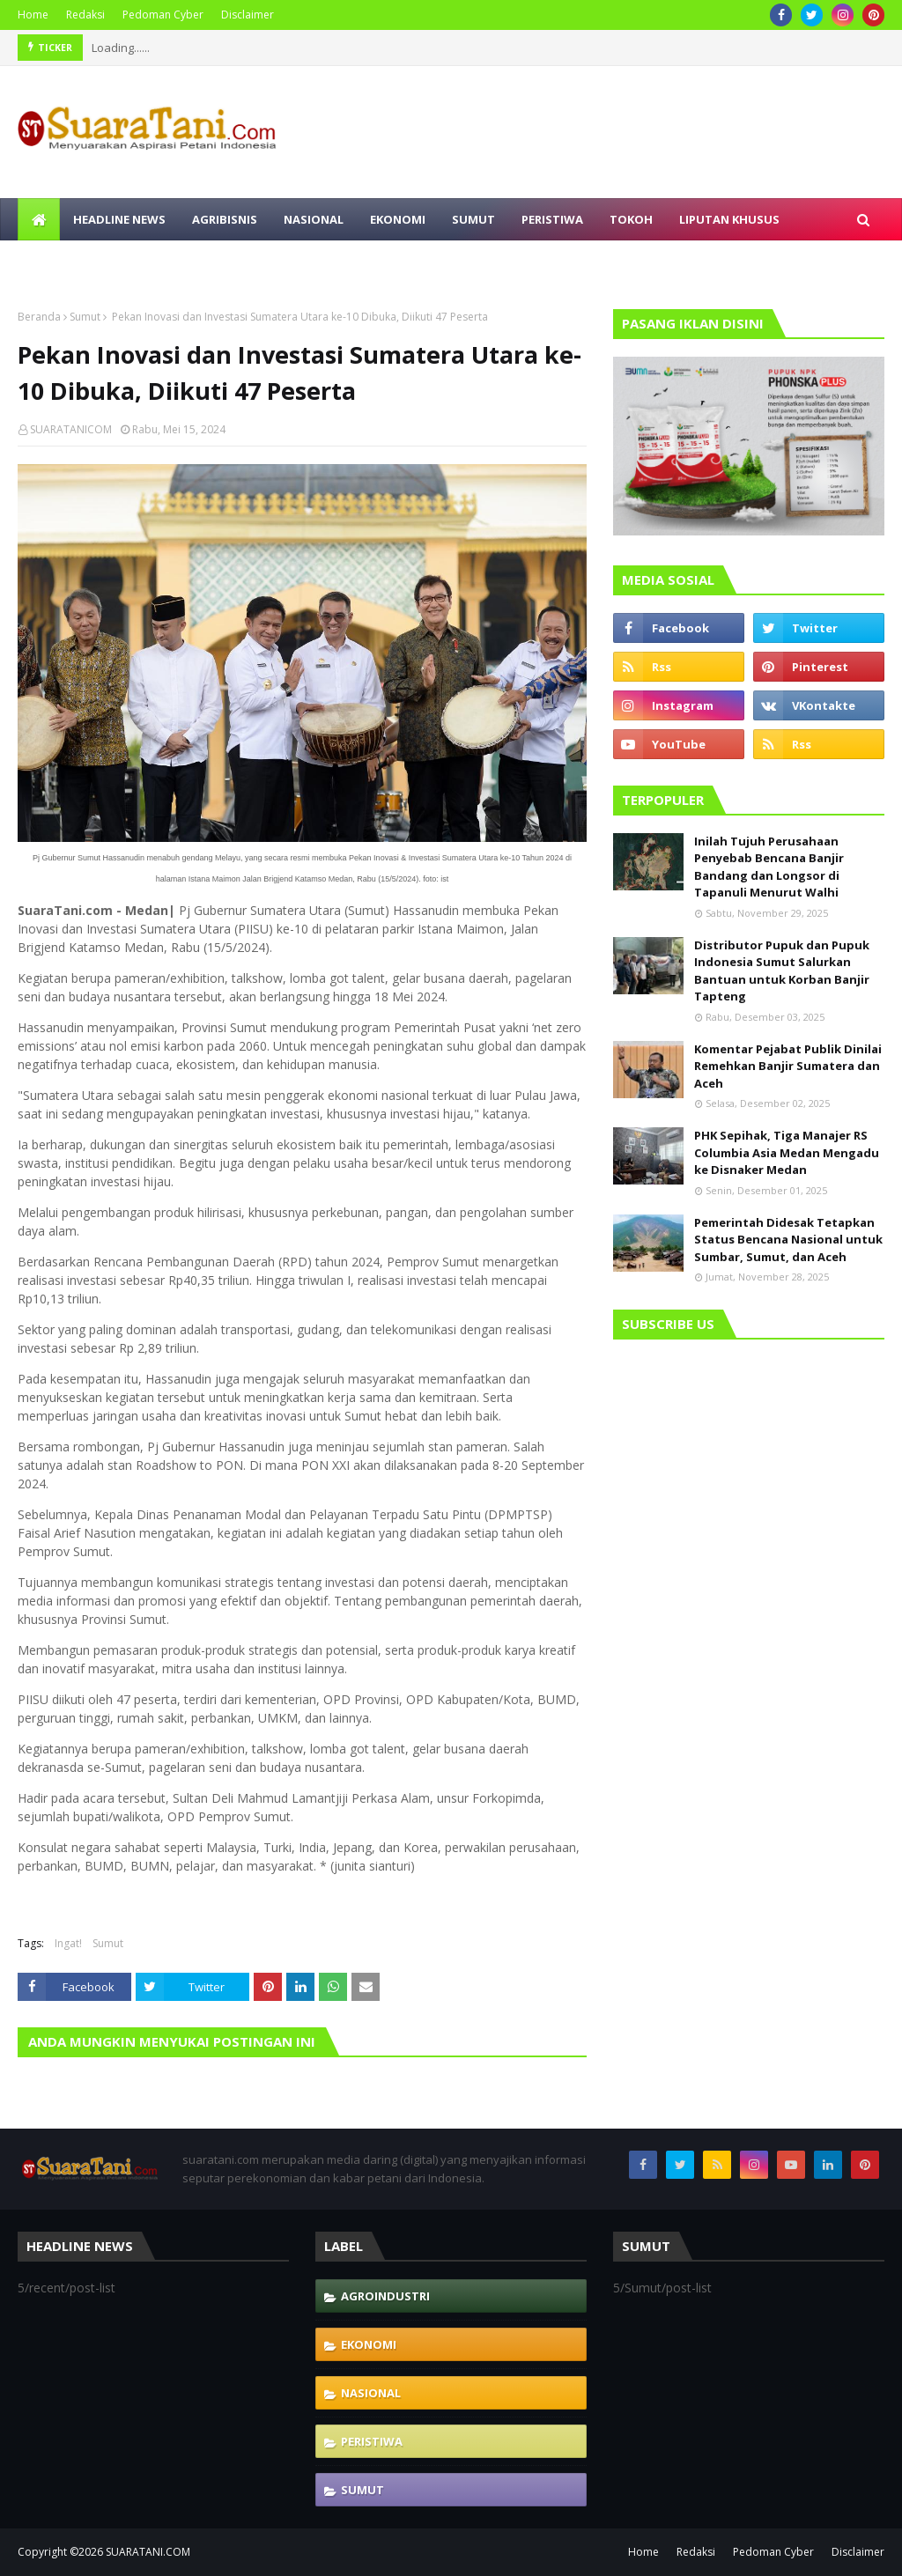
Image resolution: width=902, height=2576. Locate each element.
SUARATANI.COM (148, 2551)
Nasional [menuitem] (314, 219)
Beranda (39, 316)
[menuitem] (39, 219)
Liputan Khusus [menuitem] (729, 219)
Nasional (371, 2393)
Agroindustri (385, 2296)
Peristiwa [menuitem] (552, 219)
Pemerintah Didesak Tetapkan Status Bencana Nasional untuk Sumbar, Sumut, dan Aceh (788, 1239)
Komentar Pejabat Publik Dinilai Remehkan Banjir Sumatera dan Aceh (788, 1066)
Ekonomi (368, 2344)
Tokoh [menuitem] (631, 219)
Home (33, 14)
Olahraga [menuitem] (244, 261)
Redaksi (85, 14)
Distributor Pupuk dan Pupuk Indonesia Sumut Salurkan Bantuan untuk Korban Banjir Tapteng (781, 971)
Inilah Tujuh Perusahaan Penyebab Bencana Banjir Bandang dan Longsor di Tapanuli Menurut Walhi (769, 867)
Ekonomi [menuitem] (397, 219)
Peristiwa (372, 2441)
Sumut (85, 316)
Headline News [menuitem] (119, 219)
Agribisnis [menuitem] (224, 219)
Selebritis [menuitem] (154, 261)
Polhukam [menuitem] (64, 261)
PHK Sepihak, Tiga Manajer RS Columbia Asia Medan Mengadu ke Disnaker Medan (786, 1152)
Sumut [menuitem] (473, 219)
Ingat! (68, 1943)
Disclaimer (247, 14)
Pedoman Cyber (162, 14)
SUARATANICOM (71, 429)
